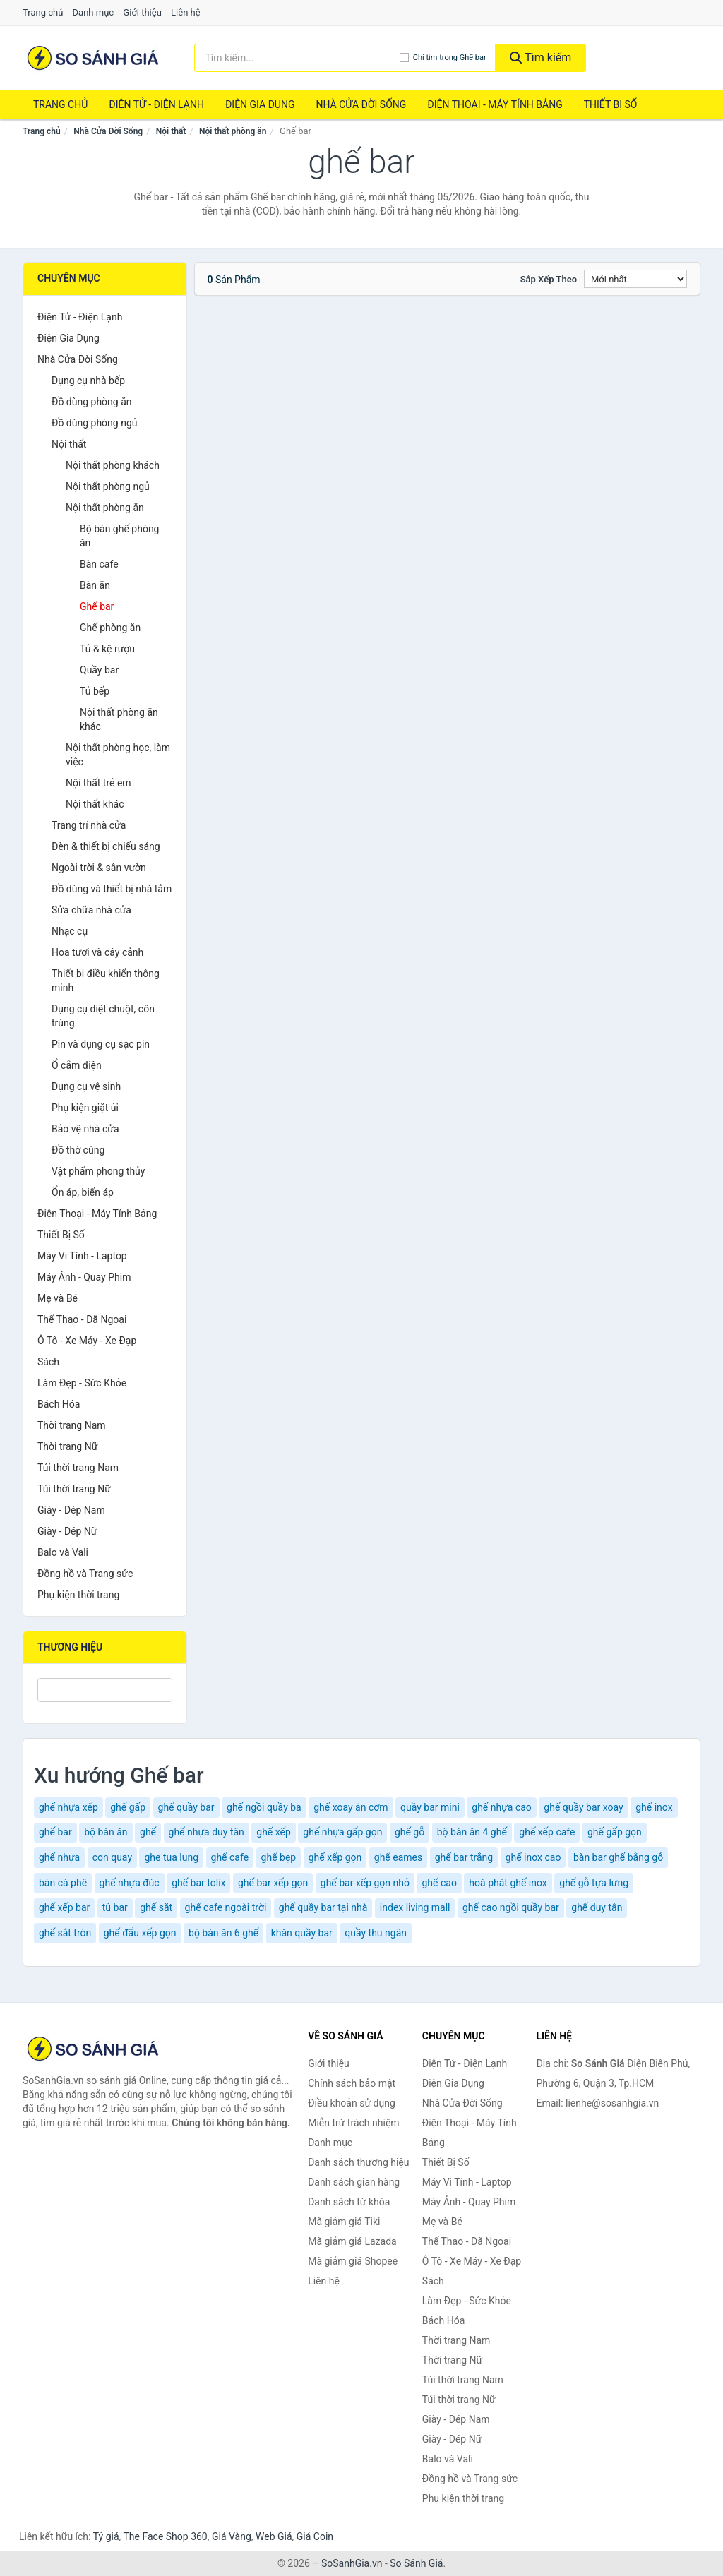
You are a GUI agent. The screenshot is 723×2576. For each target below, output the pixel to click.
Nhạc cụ (70, 931)
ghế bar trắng (464, 1857)
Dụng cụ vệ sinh (86, 1086)
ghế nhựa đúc (130, 1882)
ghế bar (55, 1832)
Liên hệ (186, 12)
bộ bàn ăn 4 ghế (472, 1832)
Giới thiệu (142, 12)
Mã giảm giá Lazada (352, 2241)
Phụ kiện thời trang (78, 1594)
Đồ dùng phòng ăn (92, 401)
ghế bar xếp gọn (273, 1882)
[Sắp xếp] (635, 279)
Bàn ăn (95, 585)
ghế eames (398, 1857)
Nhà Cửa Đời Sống (361, 104)
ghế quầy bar (186, 1807)
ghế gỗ (409, 1832)
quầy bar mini (430, 1807)
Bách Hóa (58, 1404)
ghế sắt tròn (65, 1933)
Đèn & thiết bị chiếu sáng (106, 846)
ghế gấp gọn (614, 1832)
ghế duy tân (596, 1907)
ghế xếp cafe (547, 1832)
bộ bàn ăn (105, 1832)
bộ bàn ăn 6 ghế (223, 1933)
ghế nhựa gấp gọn (342, 1832)
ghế (148, 1832)
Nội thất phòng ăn (232, 131)
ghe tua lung (171, 1857)
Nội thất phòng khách (113, 465)
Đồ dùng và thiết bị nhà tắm (112, 888)
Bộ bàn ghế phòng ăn (119, 536)
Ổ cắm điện (77, 1065)
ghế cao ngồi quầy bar (510, 1907)
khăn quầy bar (302, 1933)
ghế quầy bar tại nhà (323, 1907)
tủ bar (115, 1907)
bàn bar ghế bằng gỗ (618, 1857)
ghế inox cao (533, 1857)
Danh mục (93, 12)
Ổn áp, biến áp (83, 1192)
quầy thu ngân (376, 1933)
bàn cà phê (63, 1882)
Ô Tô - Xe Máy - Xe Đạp (86, 1340)
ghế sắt (156, 1907)
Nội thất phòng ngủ (108, 486)
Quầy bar (99, 670)
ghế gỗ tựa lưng (593, 1882)
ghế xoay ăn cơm (350, 1807)
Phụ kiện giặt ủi (85, 1107)
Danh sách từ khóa (349, 2201)
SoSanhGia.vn (351, 2563)
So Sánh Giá (416, 2563)
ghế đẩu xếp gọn (140, 1933)
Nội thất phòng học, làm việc (118, 754)
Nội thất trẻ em (98, 783)
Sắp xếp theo (548, 279)
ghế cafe (230, 1857)
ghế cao (439, 1882)
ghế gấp (127, 1807)
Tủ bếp (94, 691)
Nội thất (171, 131)
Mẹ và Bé (57, 1298)
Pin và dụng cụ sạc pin (101, 1044)
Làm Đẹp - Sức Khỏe (81, 1383)
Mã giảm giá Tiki (344, 2221)
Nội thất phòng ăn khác (119, 719)
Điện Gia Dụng (259, 104)
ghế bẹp (279, 1857)
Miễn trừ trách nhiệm (353, 2122)
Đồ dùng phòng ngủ (94, 423)
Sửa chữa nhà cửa (91, 910)
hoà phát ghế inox (507, 1882)
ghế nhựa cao (502, 1807)
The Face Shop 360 (165, 2536)
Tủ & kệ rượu (107, 648)
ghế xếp (273, 1832)
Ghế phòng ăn (110, 627)
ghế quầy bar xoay (583, 1807)
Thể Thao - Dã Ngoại (81, 1319)
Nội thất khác (95, 804)
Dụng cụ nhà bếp (88, 380)
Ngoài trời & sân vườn (99, 867)
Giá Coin (315, 2536)
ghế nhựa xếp (68, 1807)
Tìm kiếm (541, 57)
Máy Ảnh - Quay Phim (84, 1277)
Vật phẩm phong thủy (98, 1171)
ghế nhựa (59, 1857)
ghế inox (653, 1807)
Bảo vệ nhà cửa (85, 1128)
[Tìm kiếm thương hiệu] (297, 58)
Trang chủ (43, 12)
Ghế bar (97, 606)
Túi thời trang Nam (78, 1467)
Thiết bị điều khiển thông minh (106, 980)
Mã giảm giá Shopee (353, 2261)
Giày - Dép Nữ (67, 1531)
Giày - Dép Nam (71, 1510)
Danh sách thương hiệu (358, 2162)
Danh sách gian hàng (354, 2182)
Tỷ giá (106, 2536)
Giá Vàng (231, 2536)
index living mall (415, 1907)
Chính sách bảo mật (351, 2083)
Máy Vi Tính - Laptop (82, 1256)
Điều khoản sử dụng (351, 2103)
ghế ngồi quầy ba (264, 1807)
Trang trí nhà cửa (89, 825)
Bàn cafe (99, 564)
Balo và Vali (62, 1552)
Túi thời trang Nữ (74, 1488)
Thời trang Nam (71, 1425)
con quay (112, 1857)
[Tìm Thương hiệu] (104, 1690)
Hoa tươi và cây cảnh (97, 952)
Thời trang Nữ (67, 1446)
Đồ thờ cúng (78, 1150)
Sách (48, 1361)
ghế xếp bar (64, 1907)
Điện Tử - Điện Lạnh (156, 104)
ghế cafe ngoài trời (226, 1907)
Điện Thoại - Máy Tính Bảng (494, 104)
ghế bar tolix (198, 1882)
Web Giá (274, 2536)
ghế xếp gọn (335, 1857)
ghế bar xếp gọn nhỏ (365, 1882)
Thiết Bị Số (611, 104)
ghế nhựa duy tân (206, 1832)
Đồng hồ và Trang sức (85, 1573)
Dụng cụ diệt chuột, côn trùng (103, 1016)
